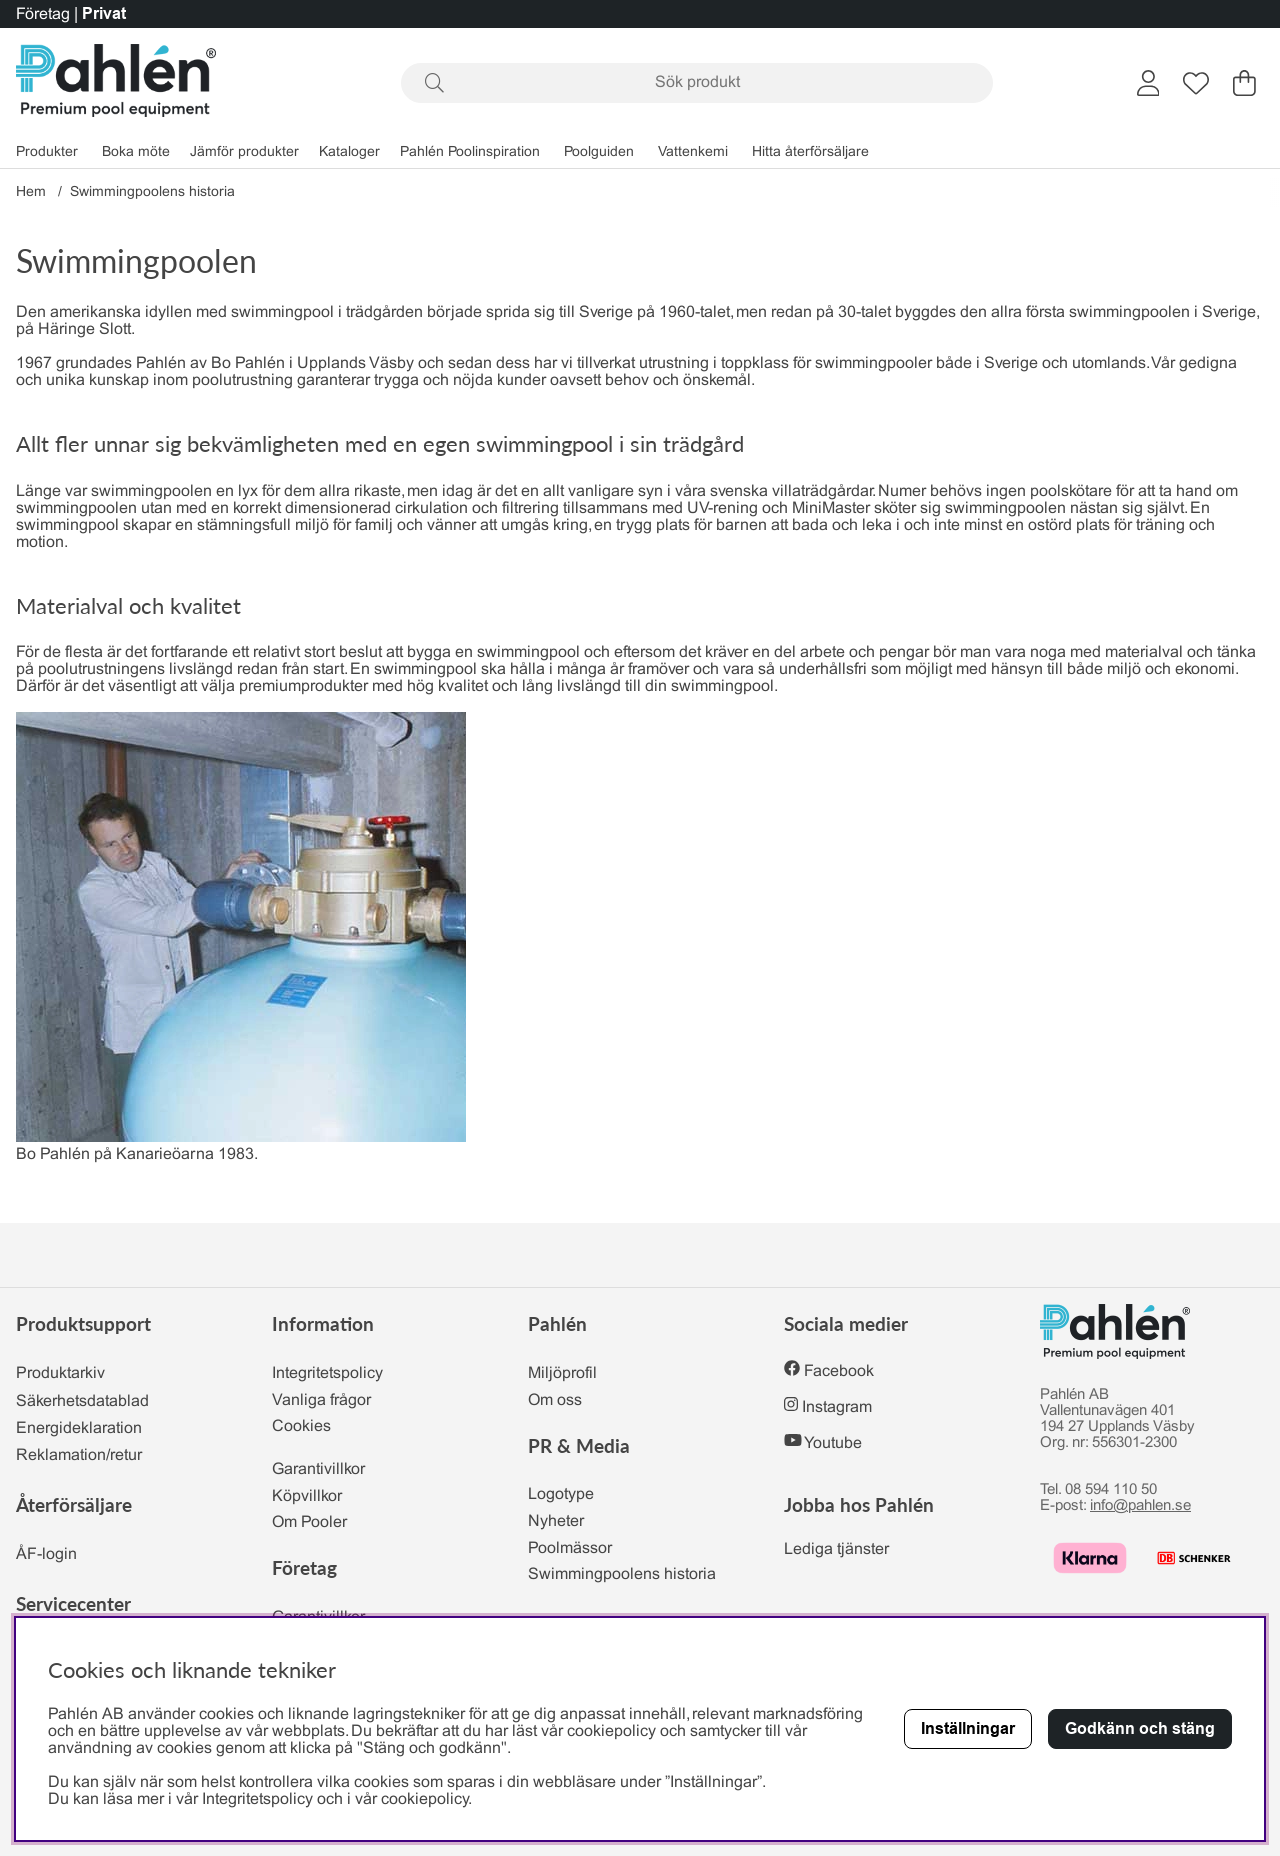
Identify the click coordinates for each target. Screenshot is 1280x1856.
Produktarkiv (60, 1373)
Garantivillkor (318, 1469)
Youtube (833, 1443)
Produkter (47, 152)
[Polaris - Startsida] (116, 82)
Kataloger (349, 152)
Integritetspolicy (327, 1373)
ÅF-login (46, 1554)
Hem (31, 192)
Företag (43, 14)
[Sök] (697, 83)
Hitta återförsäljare (810, 152)
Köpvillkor (307, 1496)
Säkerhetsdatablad (82, 1401)
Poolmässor (570, 1548)
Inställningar (968, 1728)
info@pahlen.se (1140, 1506)
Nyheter (556, 1521)
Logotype (561, 1494)
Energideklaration (79, 1428)
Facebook (839, 1371)
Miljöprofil (562, 1373)
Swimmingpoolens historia (152, 192)
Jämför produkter (244, 152)
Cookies (301, 1426)
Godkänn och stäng (1140, 1728)
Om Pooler (309, 1522)
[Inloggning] (1148, 83)
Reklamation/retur (79, 1455)
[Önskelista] (1196, 83)
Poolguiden (599, 152)
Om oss (555, 1400)
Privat (104, 13)
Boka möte (136, 152)
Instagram (837, 1407)
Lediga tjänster (836, 1549)
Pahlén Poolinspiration (470, 152)
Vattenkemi (693, 152)
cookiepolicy (424, 1799)
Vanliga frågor (321, 1400)
